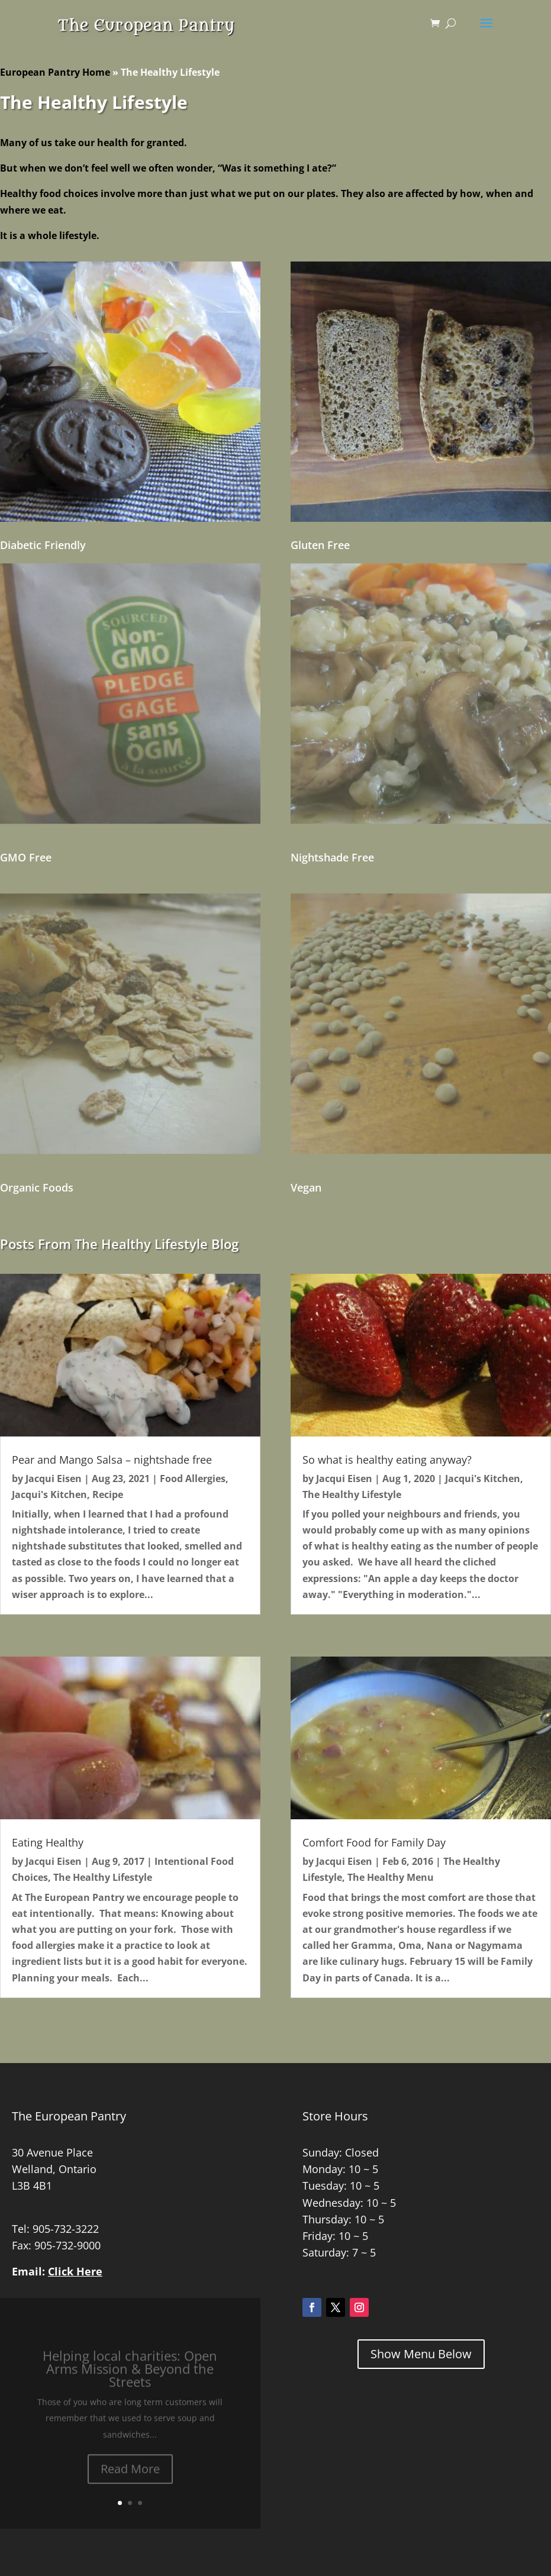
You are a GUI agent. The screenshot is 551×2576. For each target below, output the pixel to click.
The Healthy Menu (390, 1877)
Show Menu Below (421, 2354)
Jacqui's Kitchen (49, 1494)
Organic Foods (36, 1187)
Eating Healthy (47, 1842)
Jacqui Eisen (53, 1478)
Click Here (75, 2271)
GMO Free (25, 857)
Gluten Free (320, 545)
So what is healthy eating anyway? (387, 1459)
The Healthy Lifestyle (102, 1877)
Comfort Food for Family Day (374, 1842)
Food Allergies (192, 1478)
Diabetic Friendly (43, 545)
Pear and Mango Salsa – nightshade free (112, 1459)
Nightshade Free (332, 857)
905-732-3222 (66, 2229)
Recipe (107, 1494)
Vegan (306, 1187)
